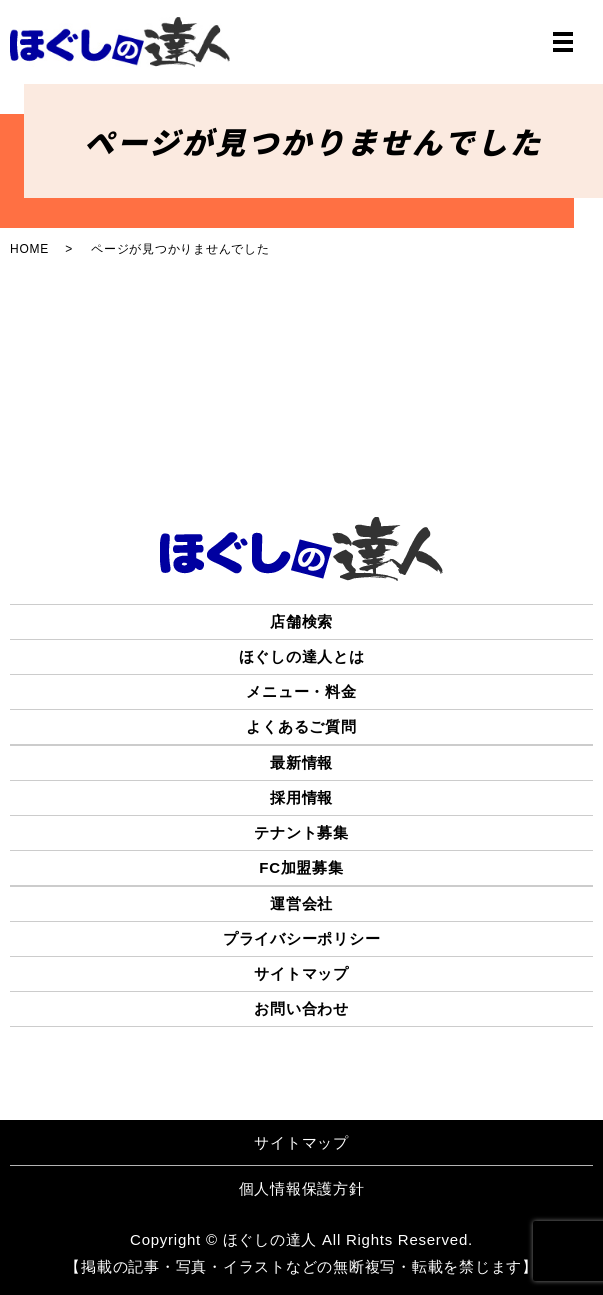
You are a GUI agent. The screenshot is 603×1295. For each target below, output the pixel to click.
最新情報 (301, 762)
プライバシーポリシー (302, 938)
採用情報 (301, 797)
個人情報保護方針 (302, 1188)
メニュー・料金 (301, 691)
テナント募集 (301, 832)
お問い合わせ (301, 1008)
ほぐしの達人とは (302, 656)
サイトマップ (301, 973)
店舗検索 (301, 621)
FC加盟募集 (301, 867)
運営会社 (301, 903)
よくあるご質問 (301, 726)
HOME (29, 249)
